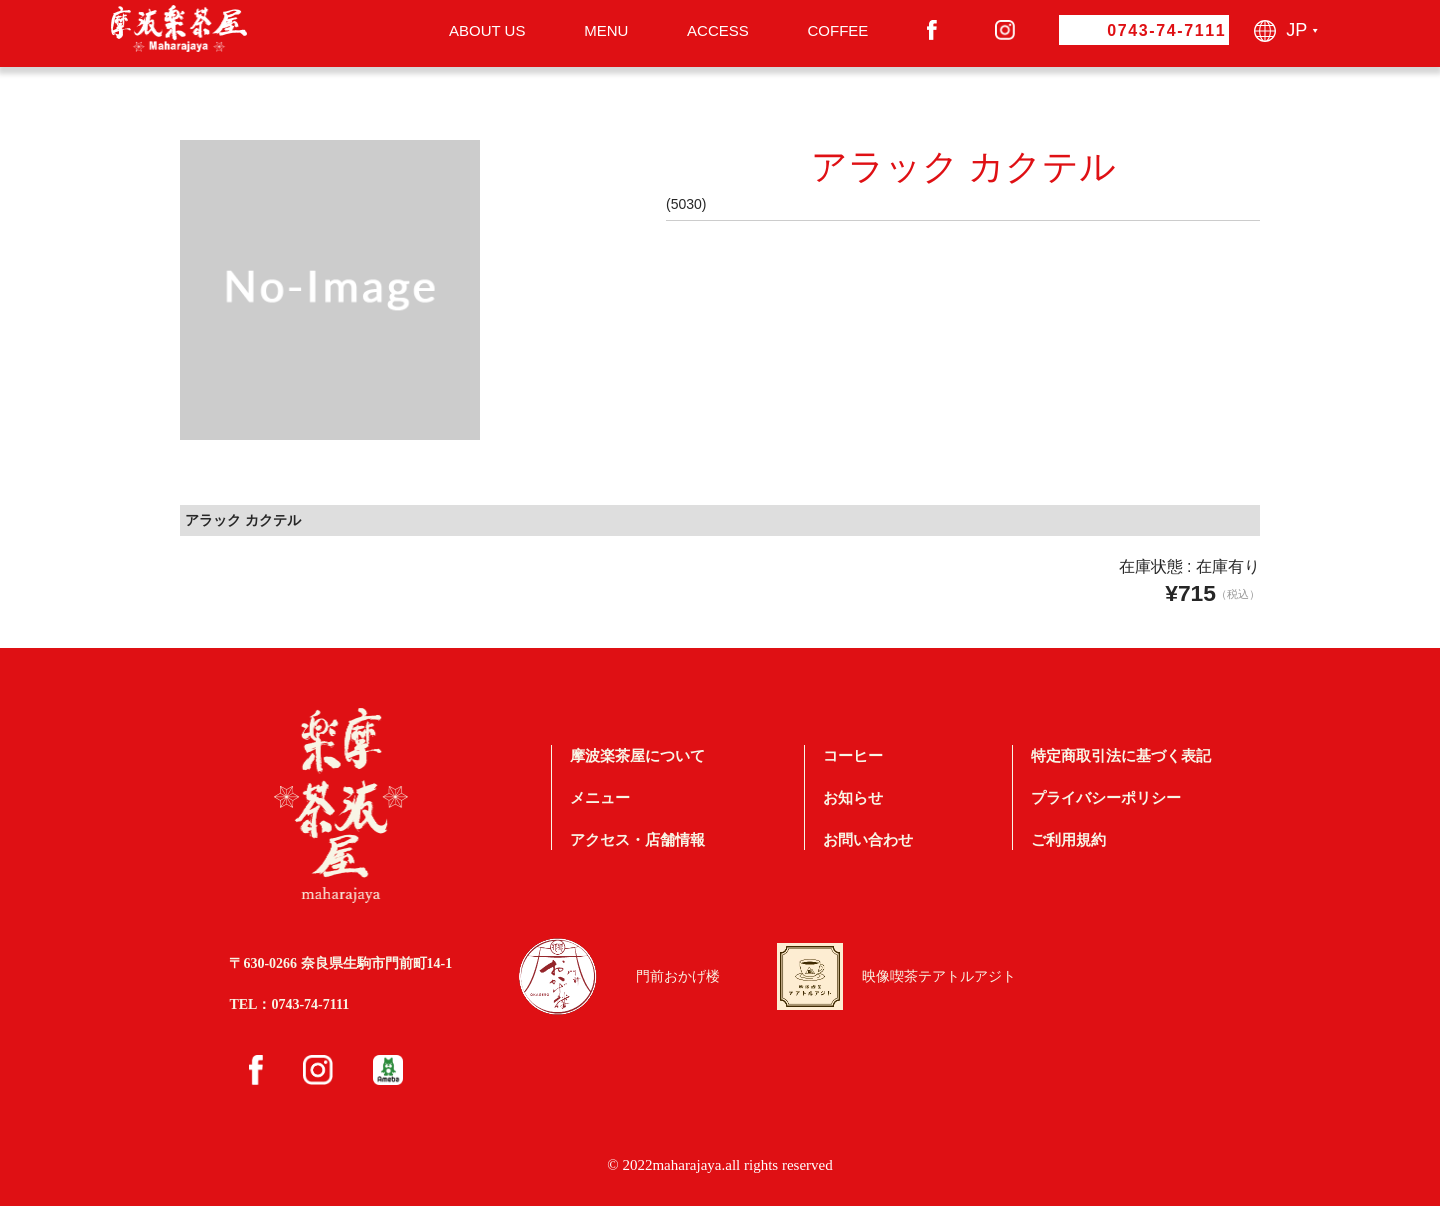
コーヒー (853, 755)
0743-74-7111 (1166, 30)
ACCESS (718, 30)
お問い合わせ (868, 839)
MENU (606, 30)
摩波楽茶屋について (637, 755)
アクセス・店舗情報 (637, 839)
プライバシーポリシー (1106, 797)
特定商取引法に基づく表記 (1121, 755)
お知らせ (853, 797)
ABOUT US (487, 30)
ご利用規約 (1068, 839)
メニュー (600, 797)
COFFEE (837, 30)
